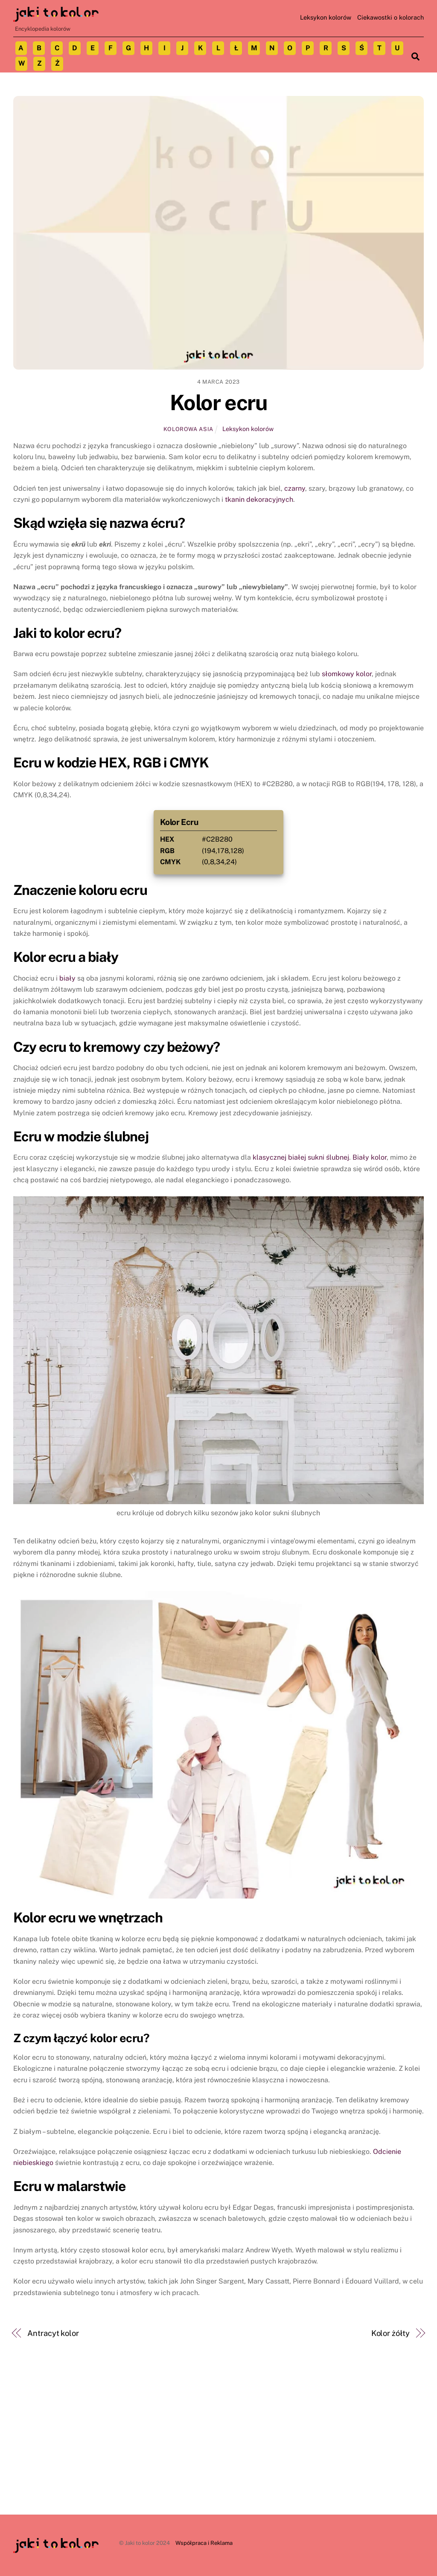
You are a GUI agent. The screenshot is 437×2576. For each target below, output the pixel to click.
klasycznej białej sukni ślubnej (301, 1157)
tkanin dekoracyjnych (259, 499)
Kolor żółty (390, 2333)
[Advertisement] (218, 2450)
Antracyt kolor (53, 2333)
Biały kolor (370, 1157)
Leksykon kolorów (325, 17)
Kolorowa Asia (188, 429)
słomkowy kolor (347, 674)
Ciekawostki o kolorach (390, 17)
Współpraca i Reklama (204, 2543)
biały (67, 978)
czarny (294, 488)
